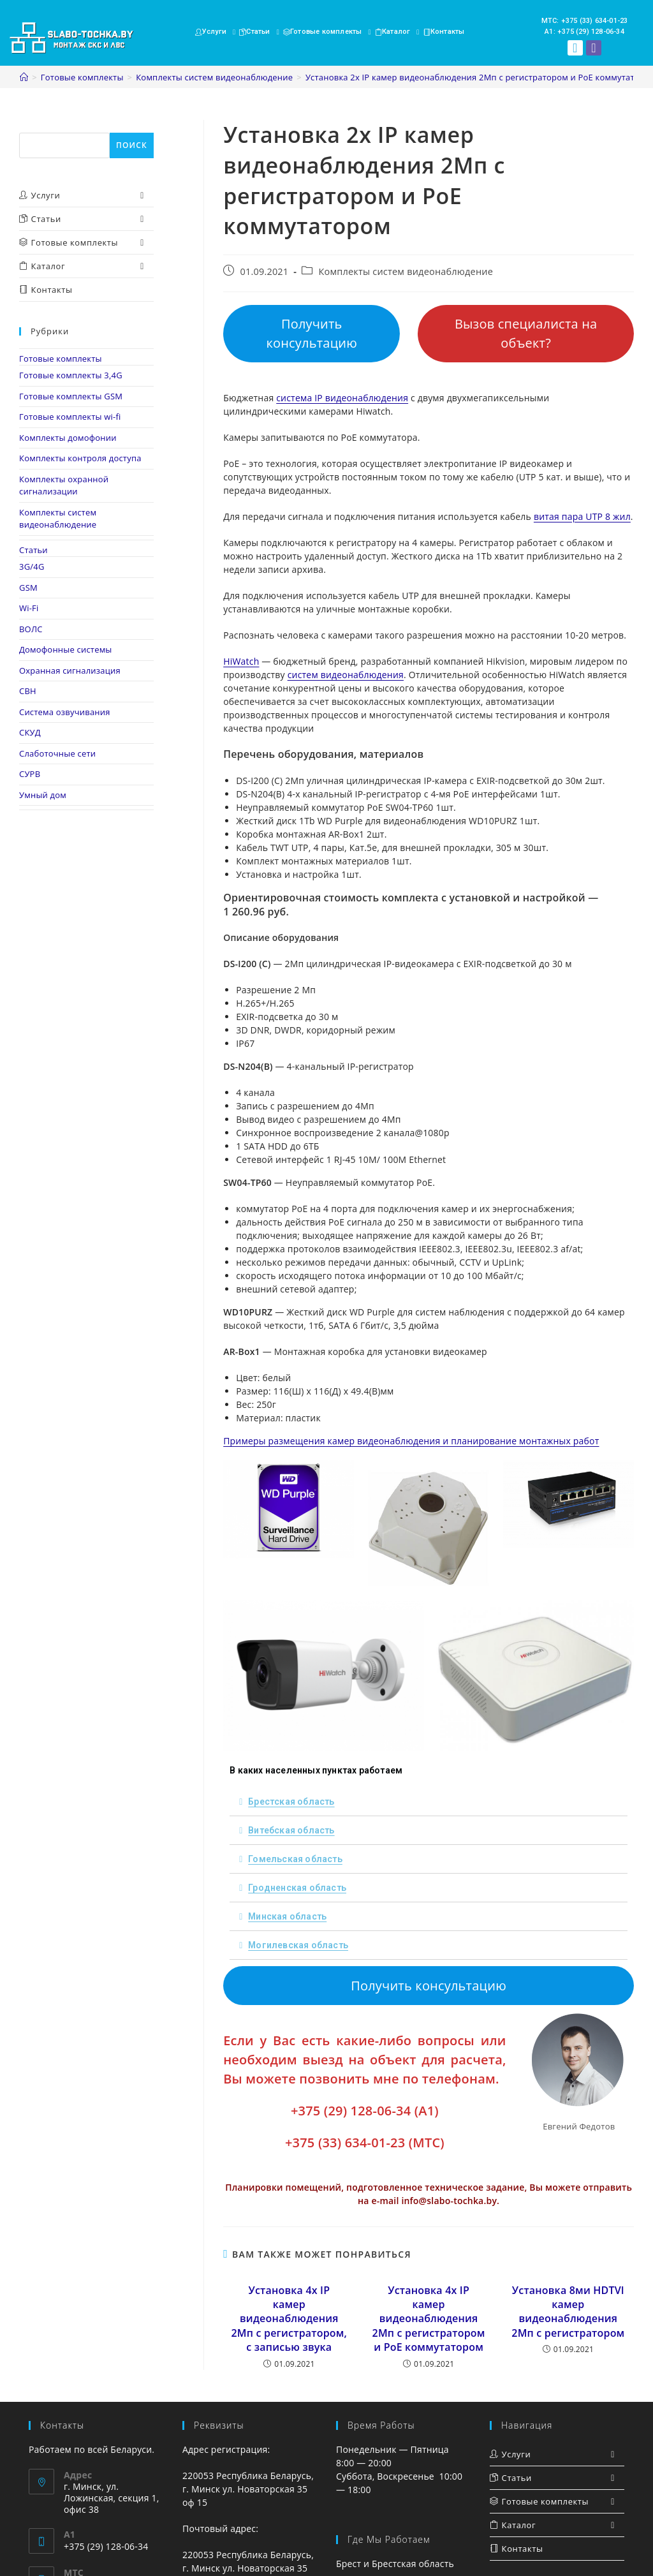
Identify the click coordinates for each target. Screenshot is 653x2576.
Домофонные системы (65, 649)
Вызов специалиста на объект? (526, 333)
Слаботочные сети (57, 753)
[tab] (428, 1802)
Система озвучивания (64, 712)
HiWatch (241, 661)
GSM (28, 587)
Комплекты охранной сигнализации (63, 485)
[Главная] (24, 77)
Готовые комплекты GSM (70, 396)
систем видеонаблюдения (346, 675)
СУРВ (29, 774)
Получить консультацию (311, 333)
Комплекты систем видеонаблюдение (405, 271)
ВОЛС (31, 629)
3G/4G (32, 566)
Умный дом (42, 795)
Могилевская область (298, 1945)
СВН (27, 691)
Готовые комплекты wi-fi (70, 416)
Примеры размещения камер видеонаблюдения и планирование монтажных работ (411, 1441)
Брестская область (291, 1801)
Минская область (287, 1916)
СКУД (30, 732)
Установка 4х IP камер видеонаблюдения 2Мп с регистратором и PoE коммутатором (428, 2319)
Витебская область (291, 1830)
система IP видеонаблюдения (342, 398)
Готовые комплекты (60, 358)
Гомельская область (295, 1859)
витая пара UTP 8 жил (582, 516)
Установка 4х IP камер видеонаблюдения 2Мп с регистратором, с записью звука (289, 2319)
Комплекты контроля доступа (80, 458)
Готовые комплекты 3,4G (70, 375)
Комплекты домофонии (68, 437)
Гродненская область (297, 1888)
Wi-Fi (28, 608)
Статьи (33, 550)
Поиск (33, 125)
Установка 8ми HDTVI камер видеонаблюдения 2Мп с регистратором (567, 2311)
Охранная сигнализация (70, 670)
